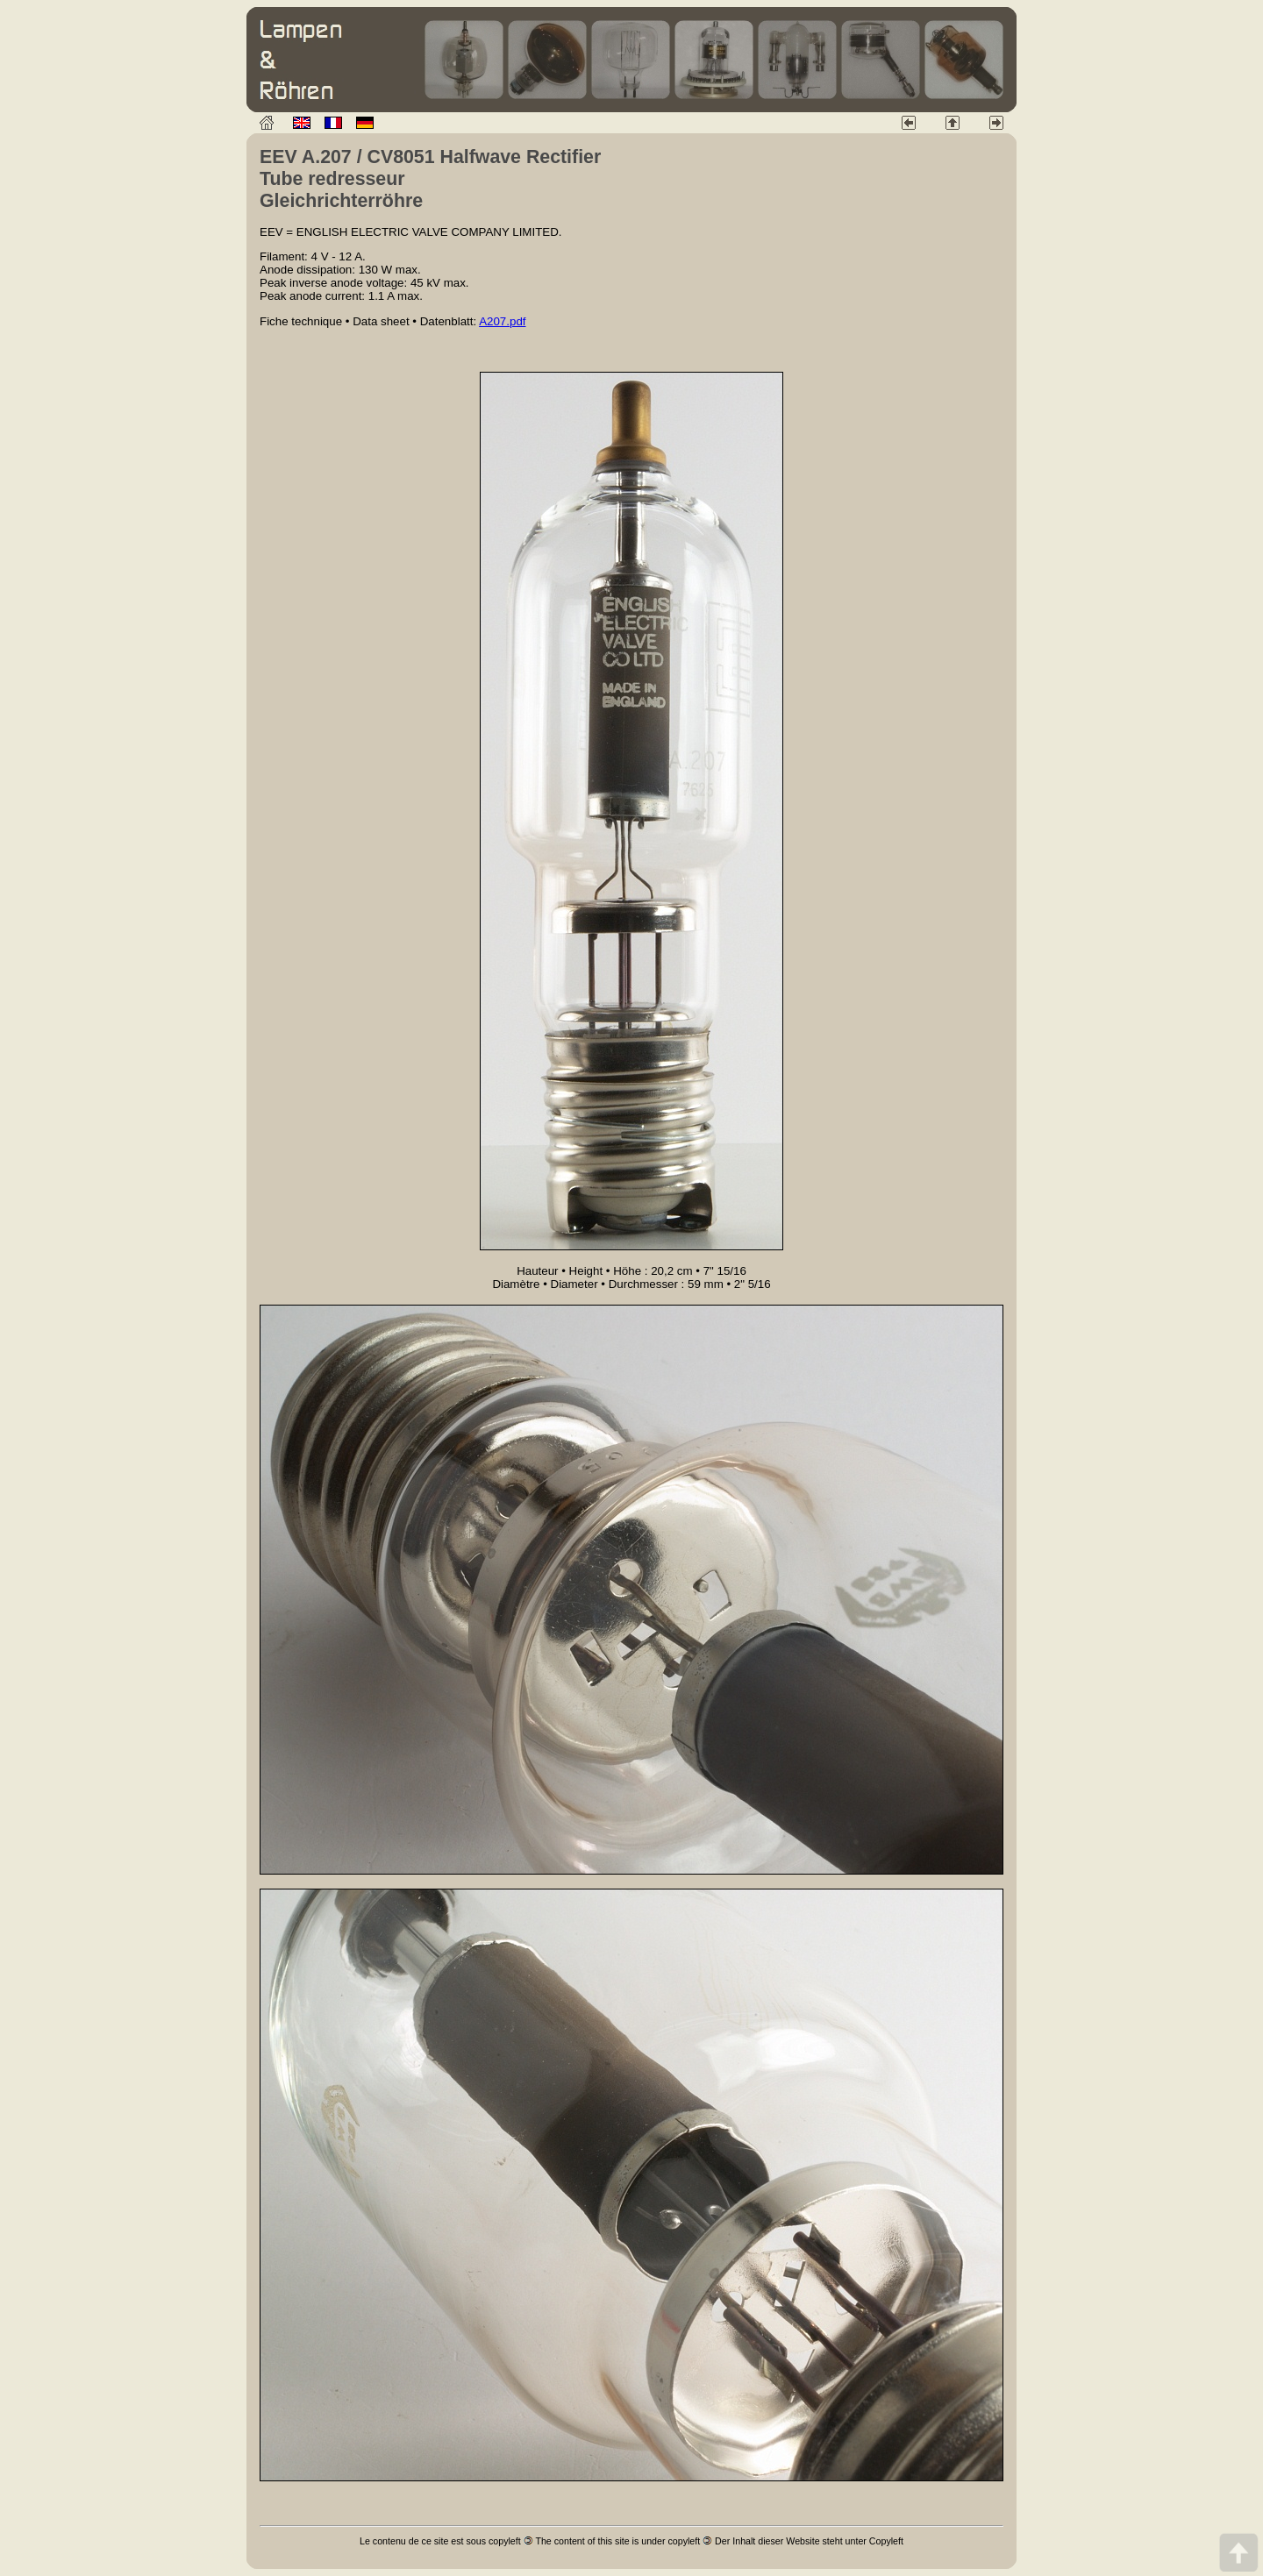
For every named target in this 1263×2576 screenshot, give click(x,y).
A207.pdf (502, 321)
